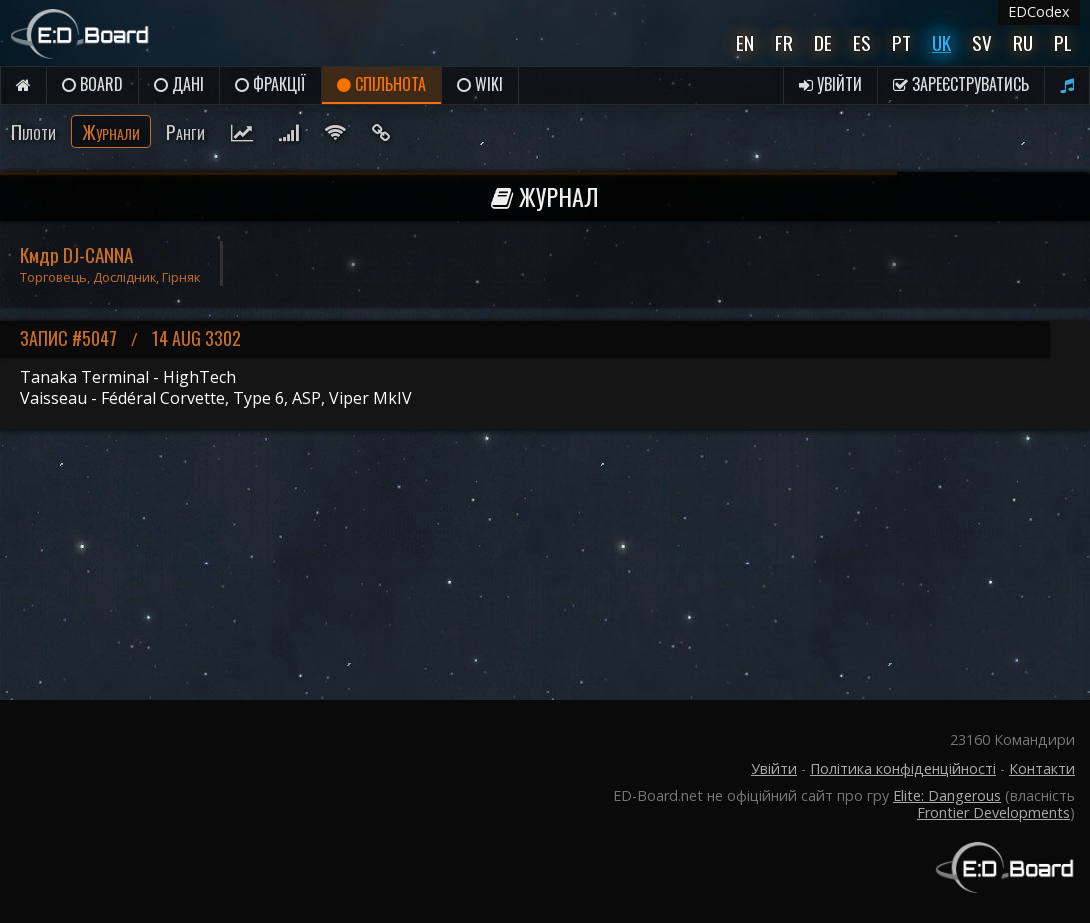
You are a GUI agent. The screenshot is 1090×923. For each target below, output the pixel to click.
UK (941, 42)
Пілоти (33, 131)
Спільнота (381, 84)
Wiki (480, 84)
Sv (982, 42)
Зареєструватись (961, 84)
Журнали (111, 131)
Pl (1063, 42)
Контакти (1042, 768)
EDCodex (1039, 11)
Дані (179, 84)
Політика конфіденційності (903, 768)
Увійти (830, 84)
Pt (901, 42)
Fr (784, 42)
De (823, 42)
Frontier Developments (993, 812)
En (745, 42)
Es (862, 42)
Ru (1023, 42)
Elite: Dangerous (947, 795)
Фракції (270, 84)
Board (92, 84)
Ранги (185, 131)
